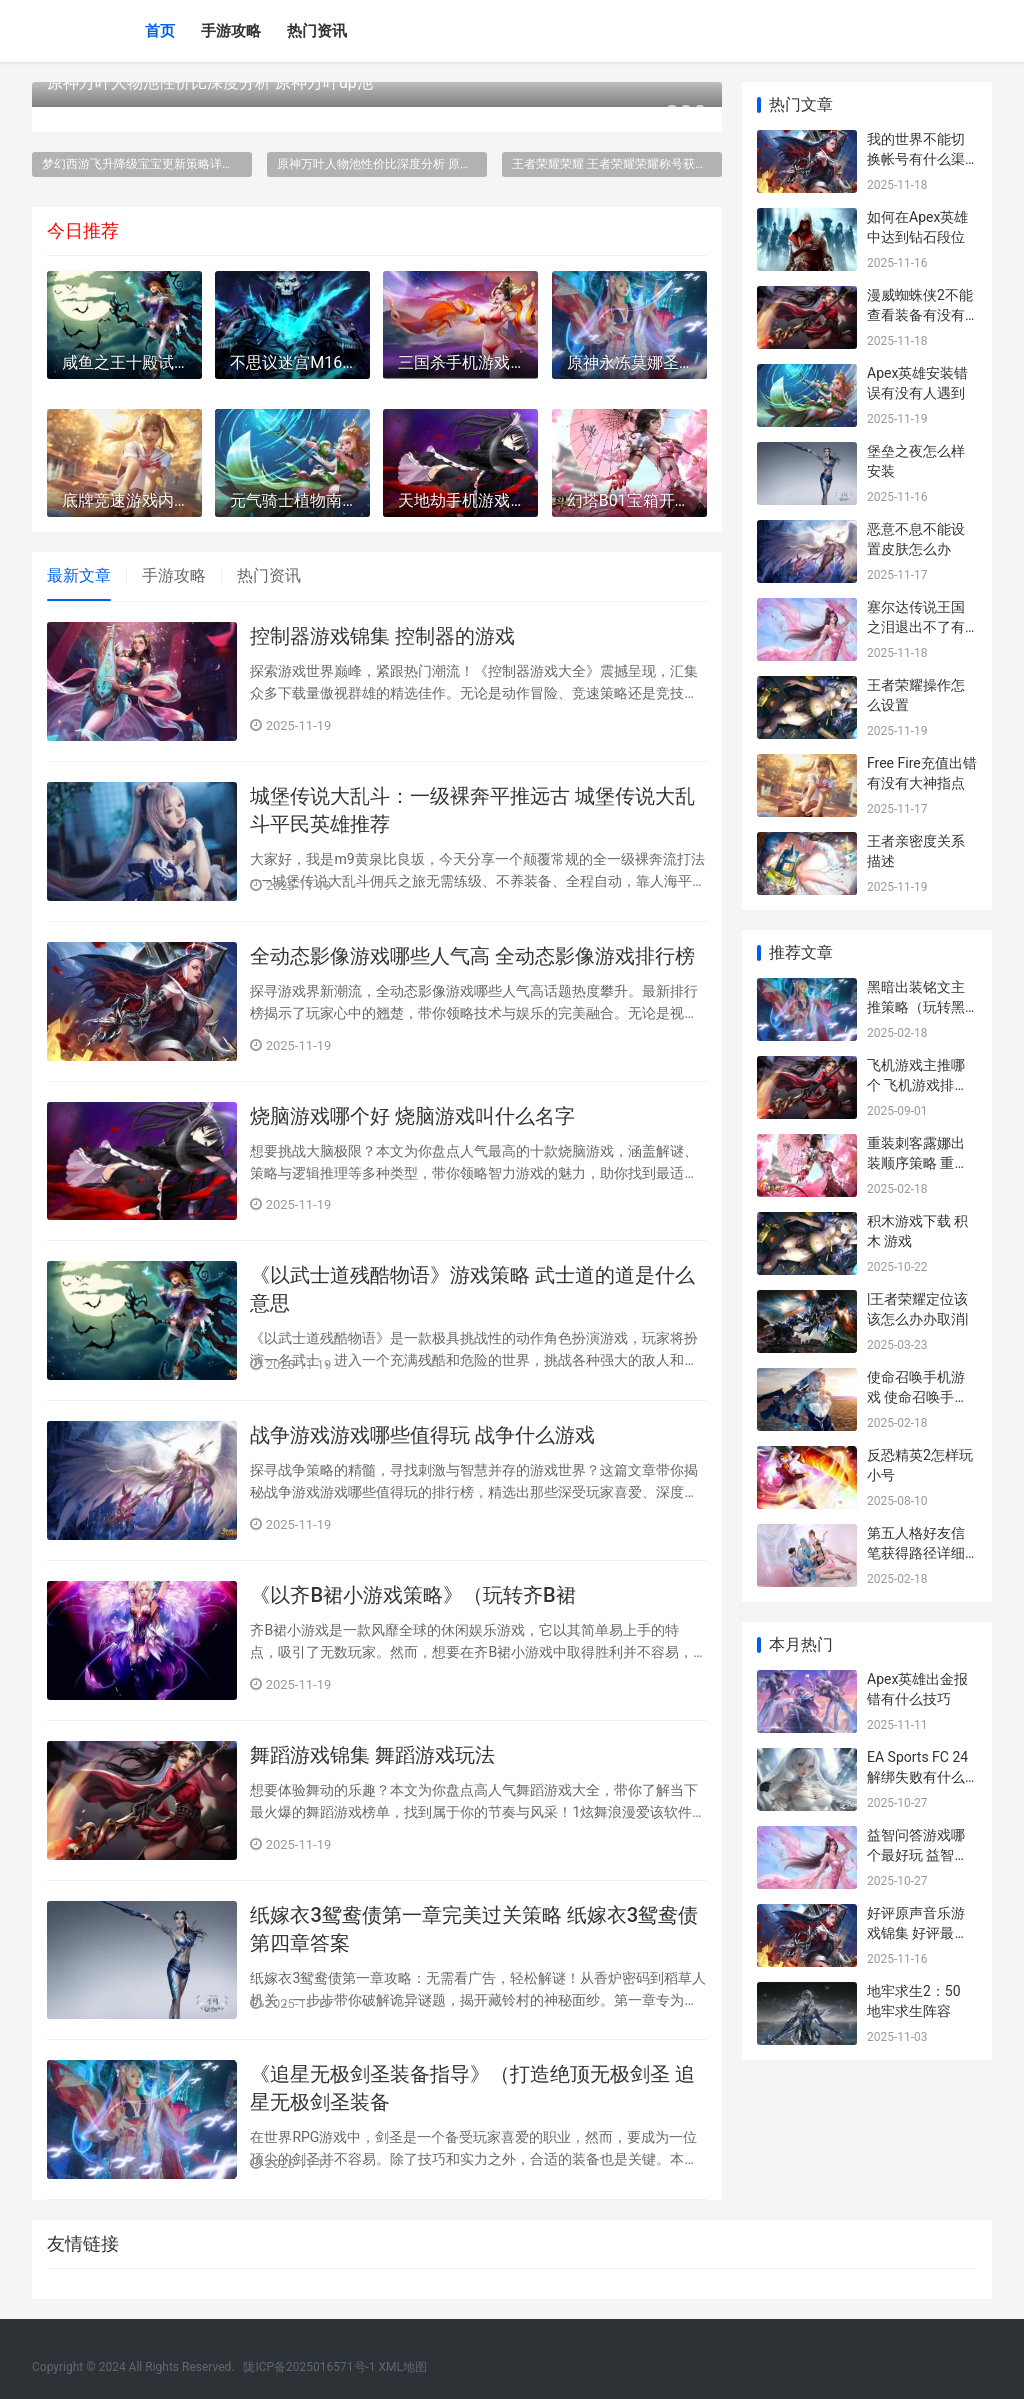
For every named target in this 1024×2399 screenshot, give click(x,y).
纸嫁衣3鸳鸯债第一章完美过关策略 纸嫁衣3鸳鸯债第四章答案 (474, 1929)
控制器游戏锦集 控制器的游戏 (382, 636)
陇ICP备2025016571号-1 (309, 2367)
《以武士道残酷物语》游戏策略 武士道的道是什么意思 (472, 1289)
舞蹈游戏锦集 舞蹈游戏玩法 (372, 1755)
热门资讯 (317, 31)
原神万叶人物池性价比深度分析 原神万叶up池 (210, 82)
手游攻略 (231, 31)
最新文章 (79, 575)
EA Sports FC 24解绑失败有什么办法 (917, 1776)
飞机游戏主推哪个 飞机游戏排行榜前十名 (917, 1084)
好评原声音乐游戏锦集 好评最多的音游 (917, 1932)
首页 (160, 31)
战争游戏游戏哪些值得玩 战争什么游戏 (422, 1435)
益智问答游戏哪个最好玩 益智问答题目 (917, 1854)
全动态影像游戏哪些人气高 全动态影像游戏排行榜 (472, 956)
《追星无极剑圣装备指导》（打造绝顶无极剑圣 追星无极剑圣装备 (472, 2088)
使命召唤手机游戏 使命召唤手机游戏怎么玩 (917, 1396)
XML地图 (403, 2367)
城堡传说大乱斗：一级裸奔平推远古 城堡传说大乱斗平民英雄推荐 (472, 810)
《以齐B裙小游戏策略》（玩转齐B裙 (412, 1595)
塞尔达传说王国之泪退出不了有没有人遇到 (916, 626)
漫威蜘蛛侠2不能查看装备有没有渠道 (920, 314)
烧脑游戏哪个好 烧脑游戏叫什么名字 (412, 1116)
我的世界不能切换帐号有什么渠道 (916, 158)
